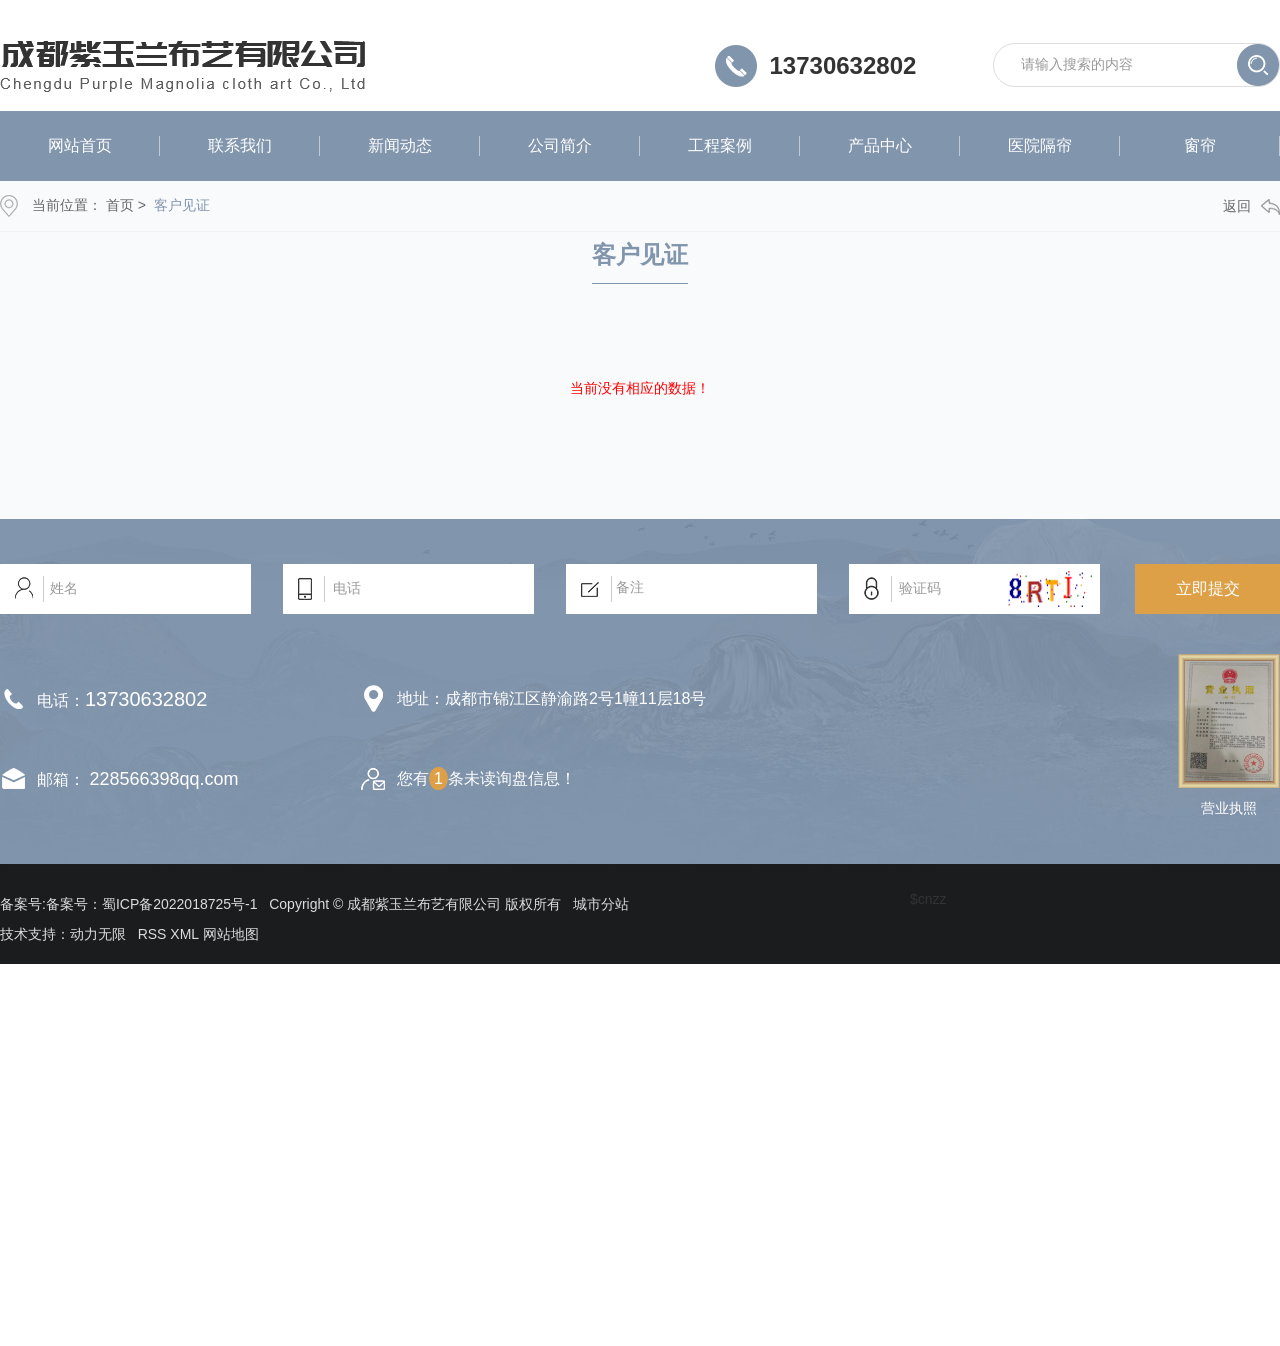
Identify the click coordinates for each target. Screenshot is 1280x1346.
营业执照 (1229, 808)
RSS (152, 934)
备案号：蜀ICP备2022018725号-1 (152, 904)
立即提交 (1208, 588)
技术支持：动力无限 (63, 934)
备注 (691, 589)
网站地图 (231, 934)
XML (184, 934)
